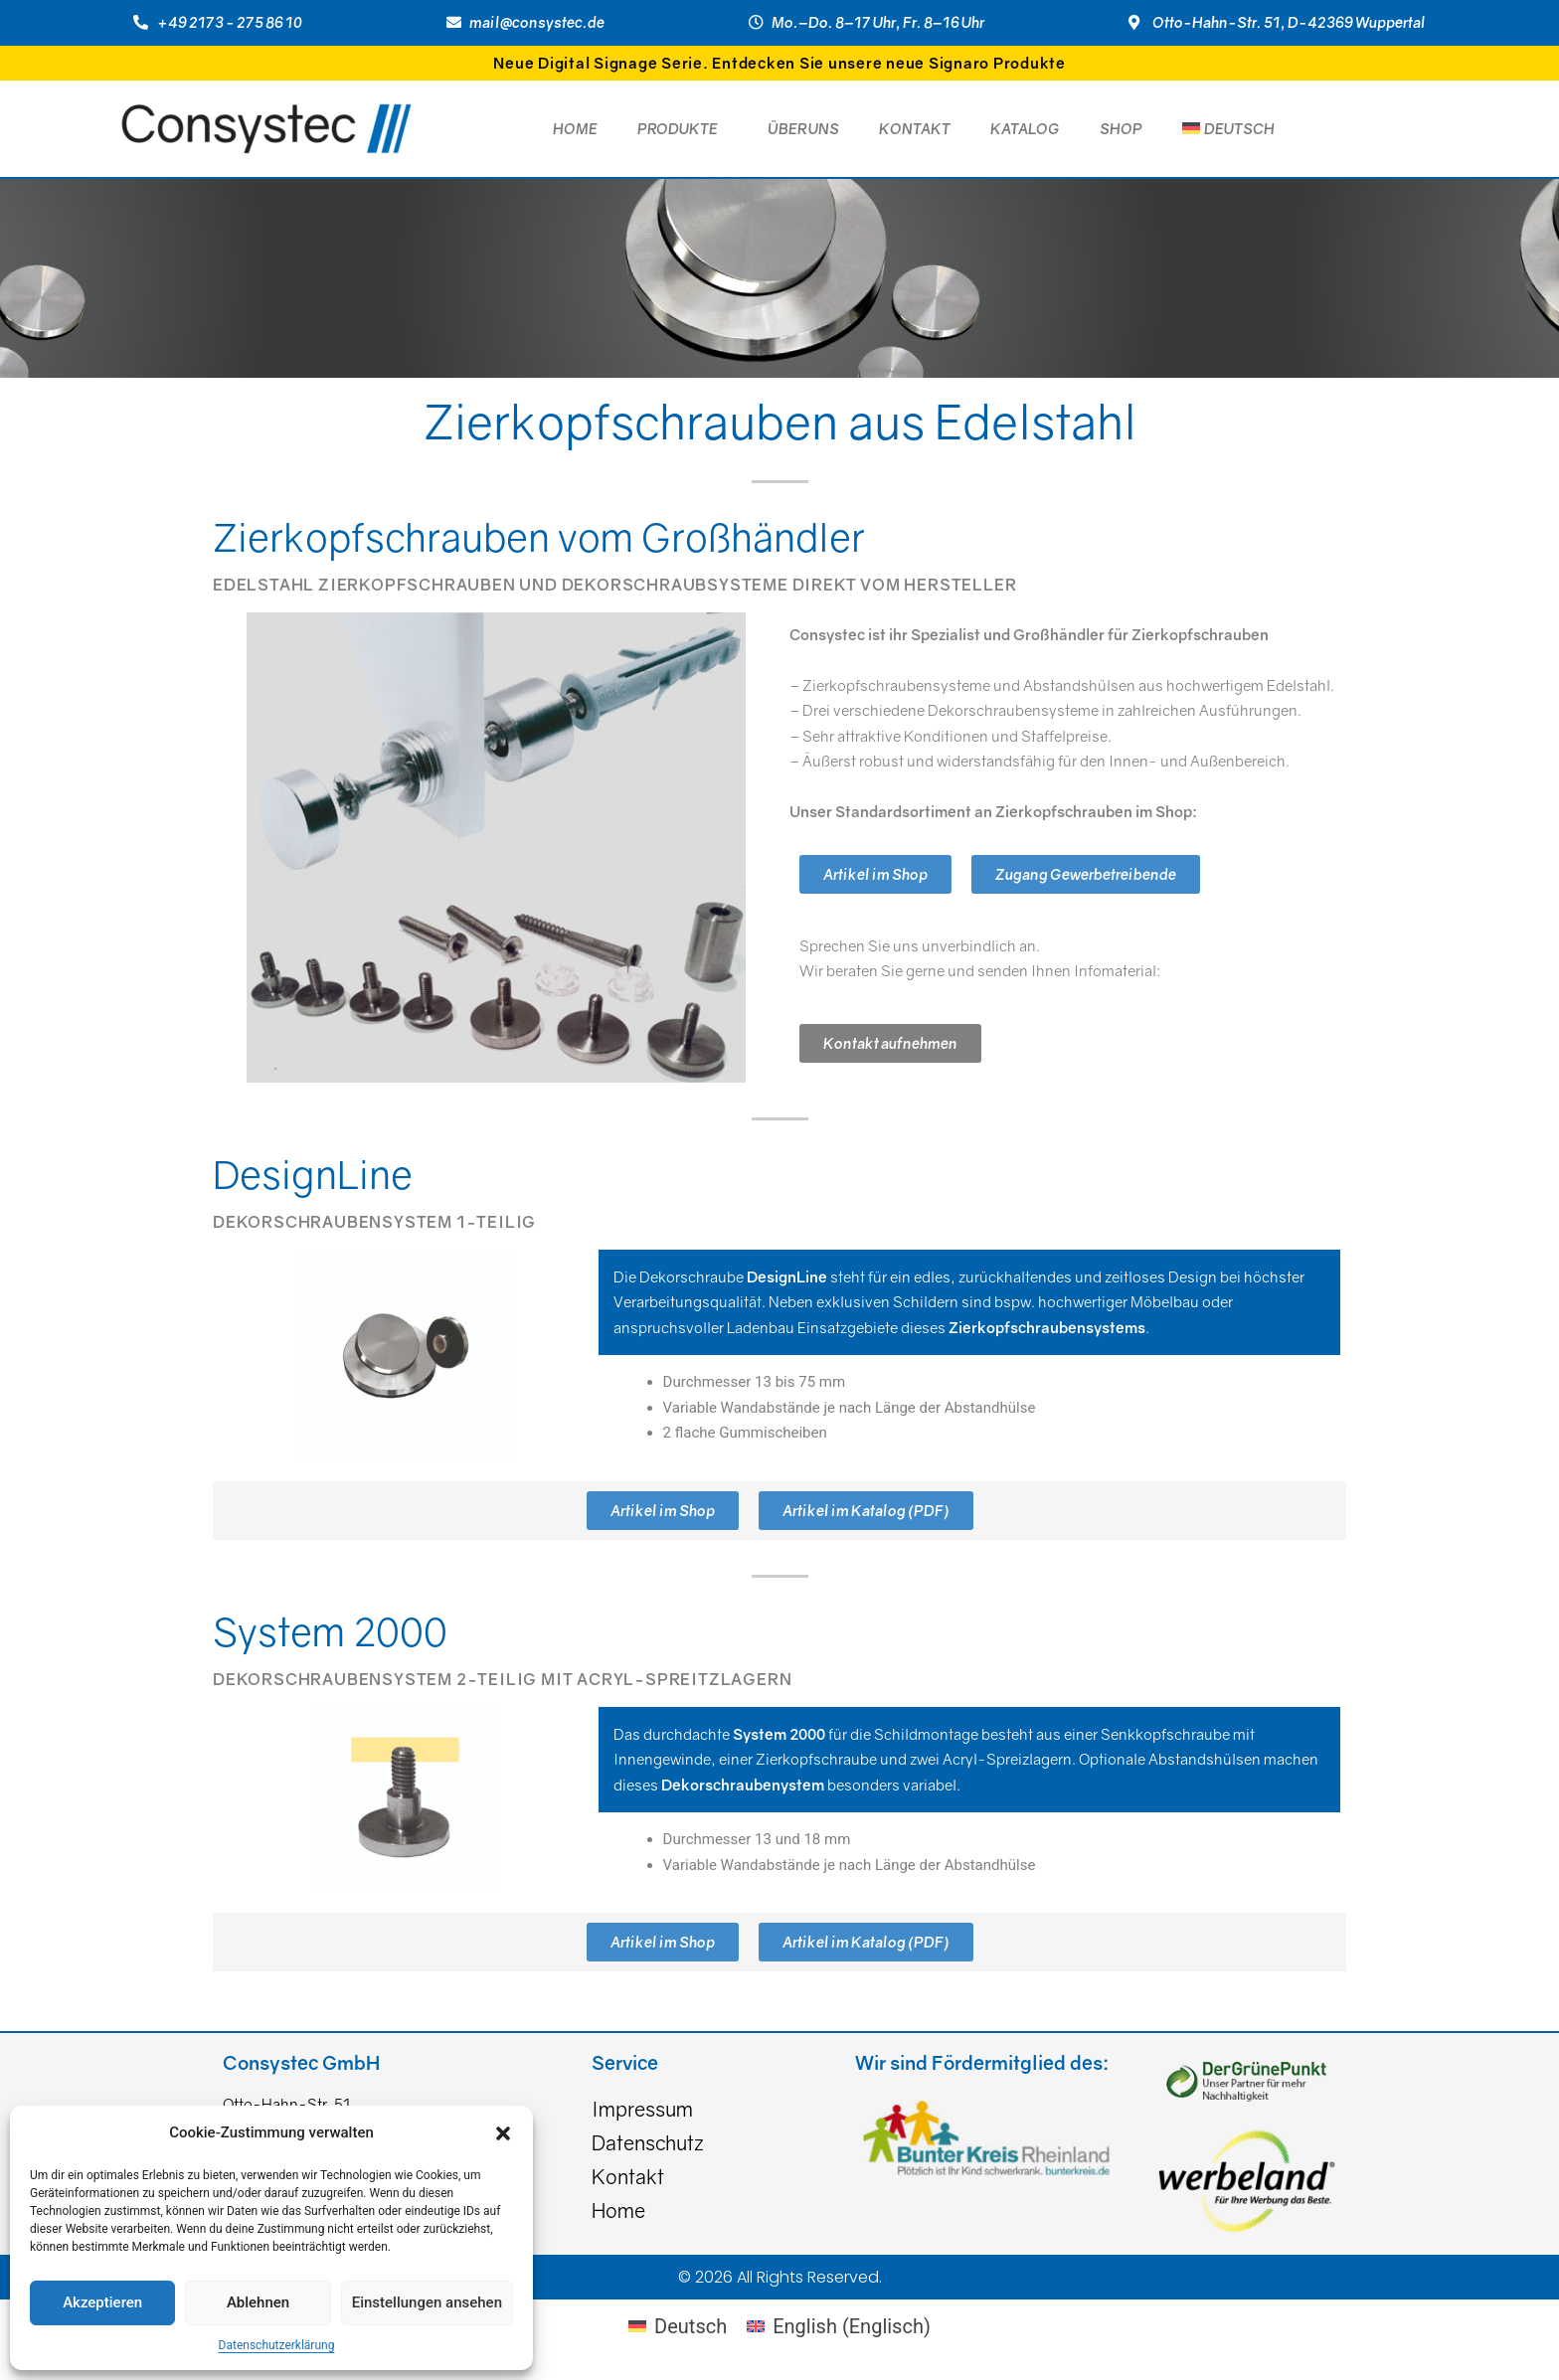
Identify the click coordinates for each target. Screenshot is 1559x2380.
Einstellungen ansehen (427, 2302)
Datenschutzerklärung (277, 2345)
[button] (503, 2133)
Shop (1121, 128)
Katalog (1025, 128)
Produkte (682, 128)
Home (575, 128)
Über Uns (803, 128)
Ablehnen (258, 2302)
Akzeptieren (102, 2302)
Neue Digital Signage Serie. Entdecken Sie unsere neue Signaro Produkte (779, 63)
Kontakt (915, 128)
